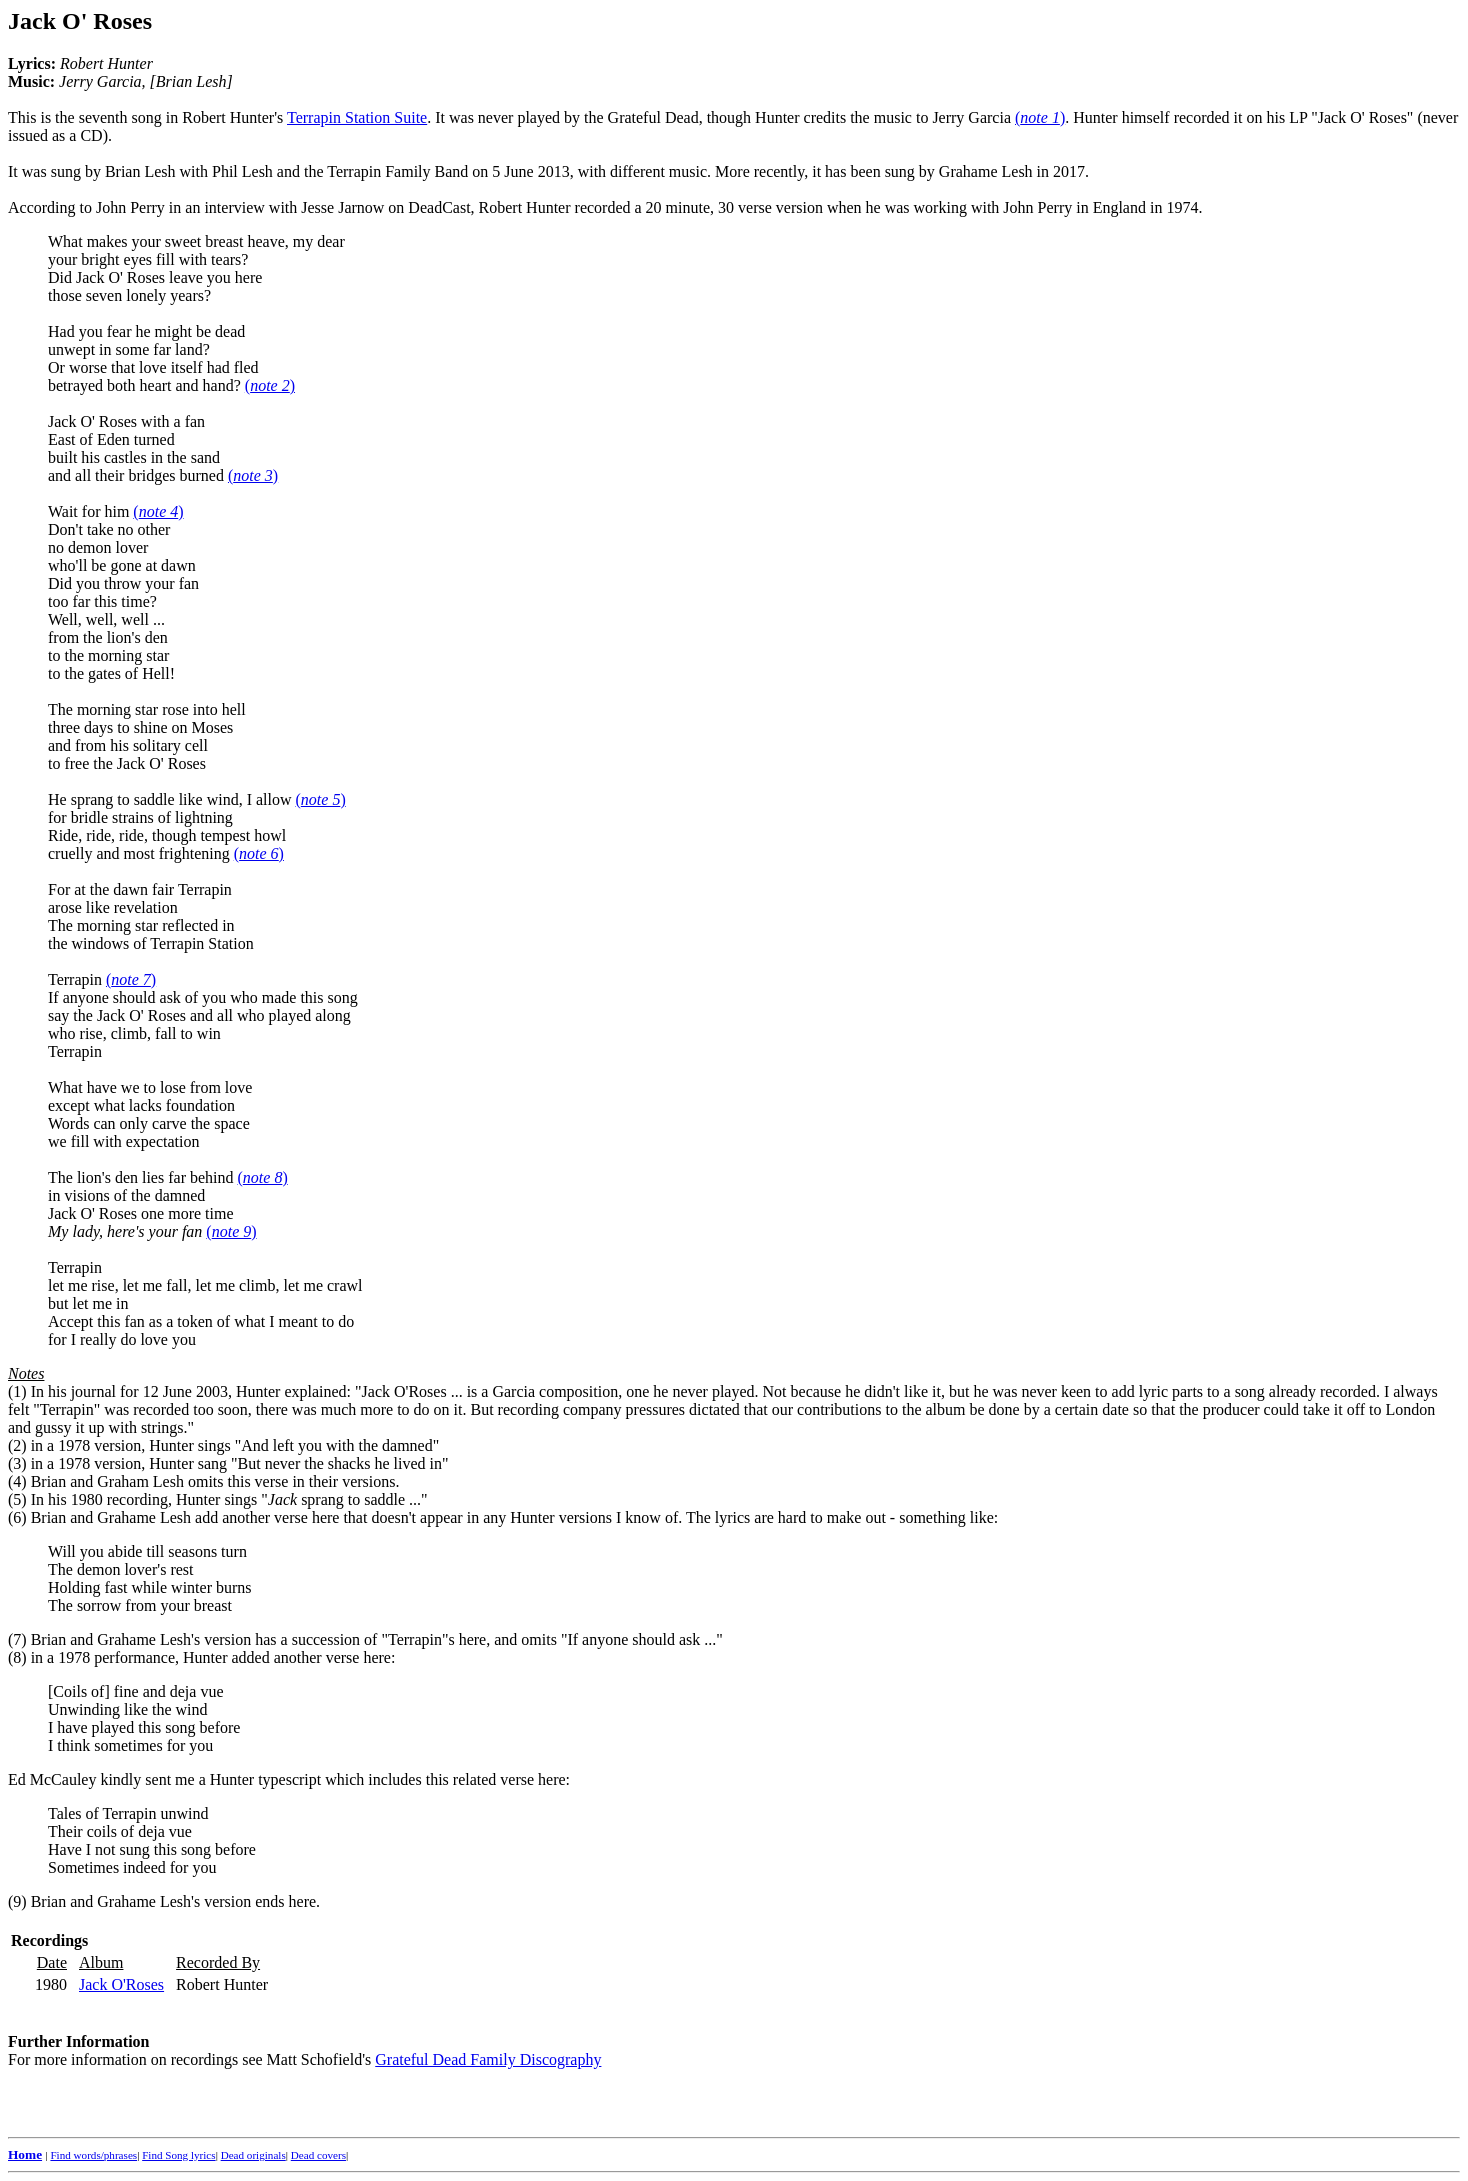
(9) (17, 1901)
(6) (17, 1517)
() (1040, 117)
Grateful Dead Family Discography (488, 2059)
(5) (17, 1499)
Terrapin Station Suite (357, 117)
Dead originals (253, 2155)
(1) (17, 1391)
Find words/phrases (93, 2155)
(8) (17, 1657)
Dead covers (318, 2155)
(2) (17, 1445)
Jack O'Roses (121, 1984)
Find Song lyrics (178, 2155)
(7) (17, 1639)
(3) (17, 1463)
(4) (17, 1481)
